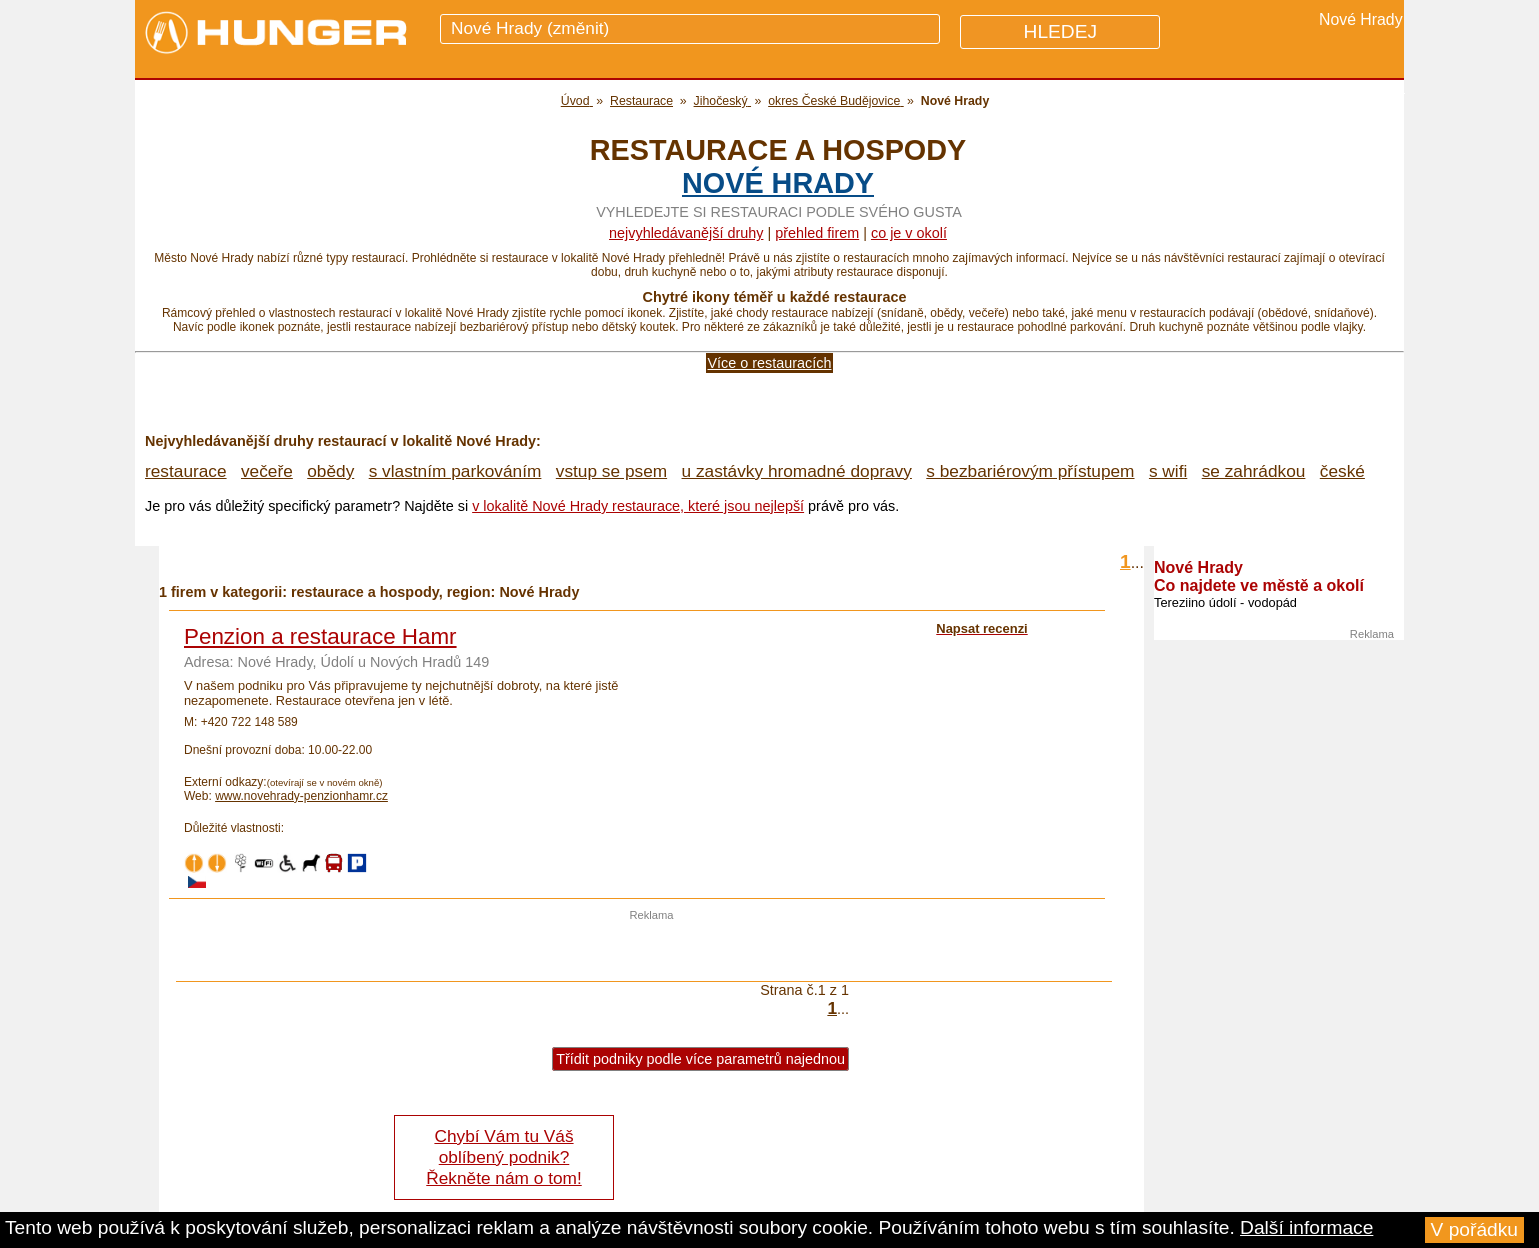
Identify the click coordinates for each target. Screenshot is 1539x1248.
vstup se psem (611, 471)
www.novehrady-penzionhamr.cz (301, 796)
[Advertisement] (652, 951)
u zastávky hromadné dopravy (797, 471)
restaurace (186, 471)
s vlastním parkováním (455, 471)
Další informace (1306, 1227)
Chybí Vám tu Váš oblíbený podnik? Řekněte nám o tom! (503, 1157)
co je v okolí (909, 233)
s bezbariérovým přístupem (1030, 471)
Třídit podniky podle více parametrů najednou (700, 1059)
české (1342, 471)
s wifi (1168, 471)
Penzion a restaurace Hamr (320, 636)
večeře (267, 471)
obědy (330, 471)
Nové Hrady (778, 183)
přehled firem (817, 233)
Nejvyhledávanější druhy (686, 233)
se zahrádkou (1254, 471)
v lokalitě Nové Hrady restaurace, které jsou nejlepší (638, 506)
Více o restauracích (770, 363)
